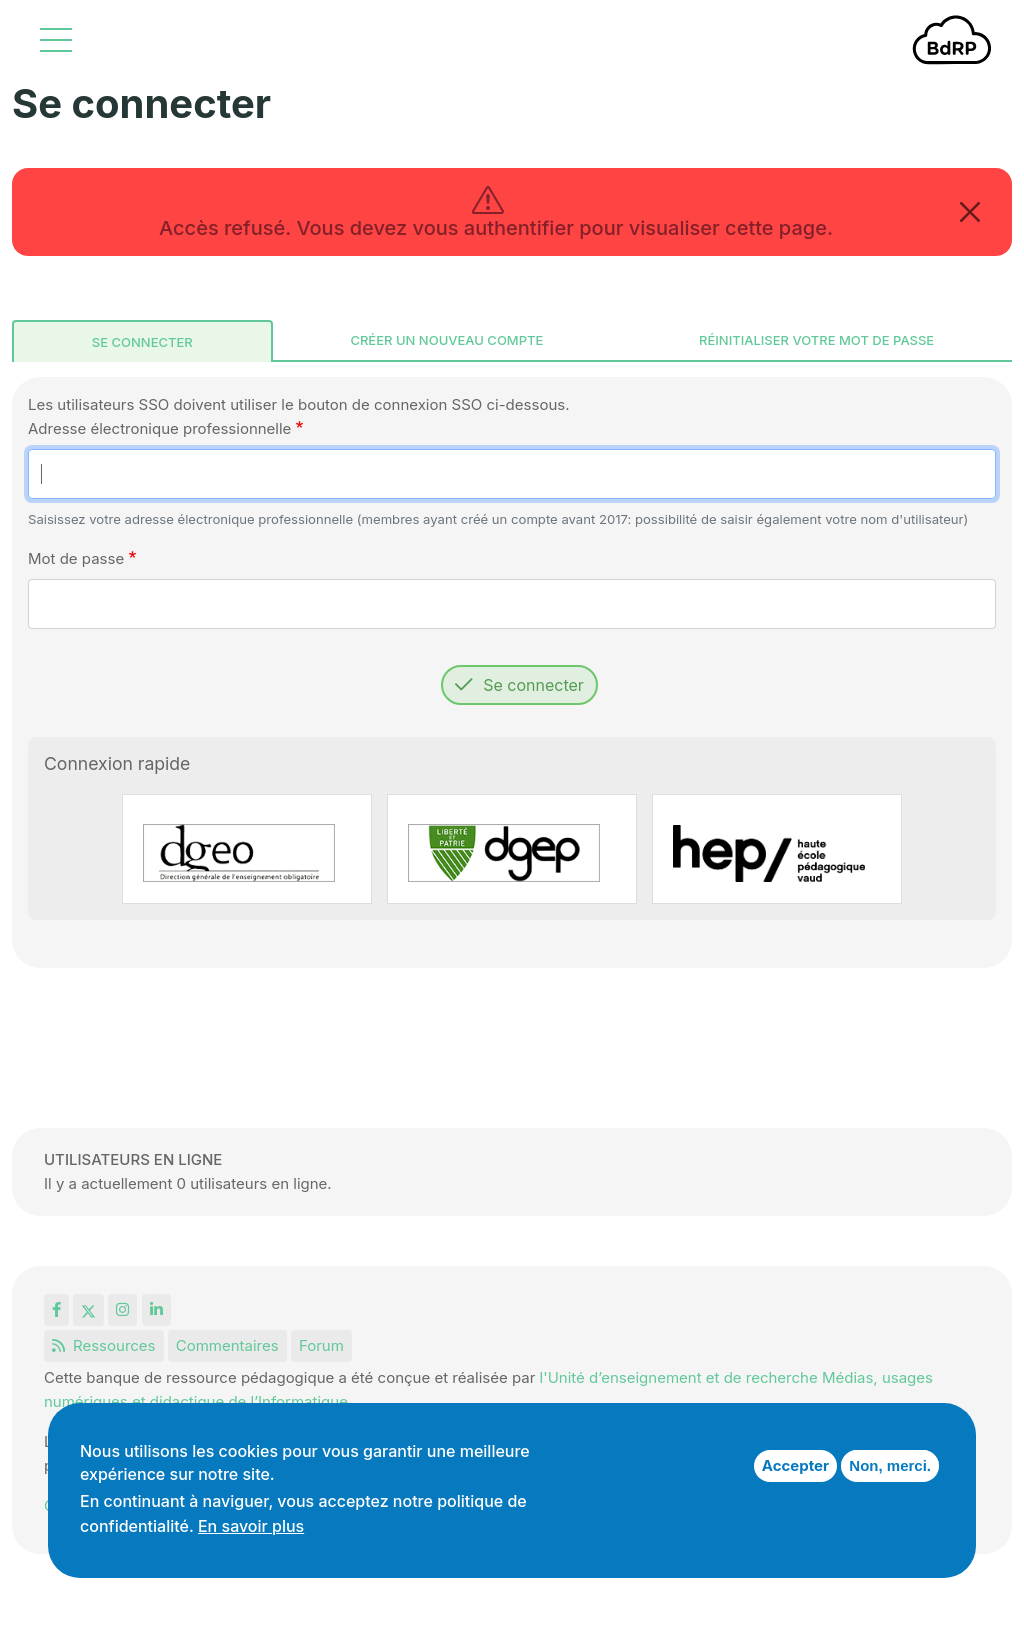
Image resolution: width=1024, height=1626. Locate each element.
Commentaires (227, 1345)
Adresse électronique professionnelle (159, 428)
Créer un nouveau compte (446, 340)
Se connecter (142, 342)
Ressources (104, 1345)
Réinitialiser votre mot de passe (816, 340)
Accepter (795, 1465)
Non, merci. (890, 1465)
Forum (321, 1345)
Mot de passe (76, 558)
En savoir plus (251, 1526)
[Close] (970, 212)
